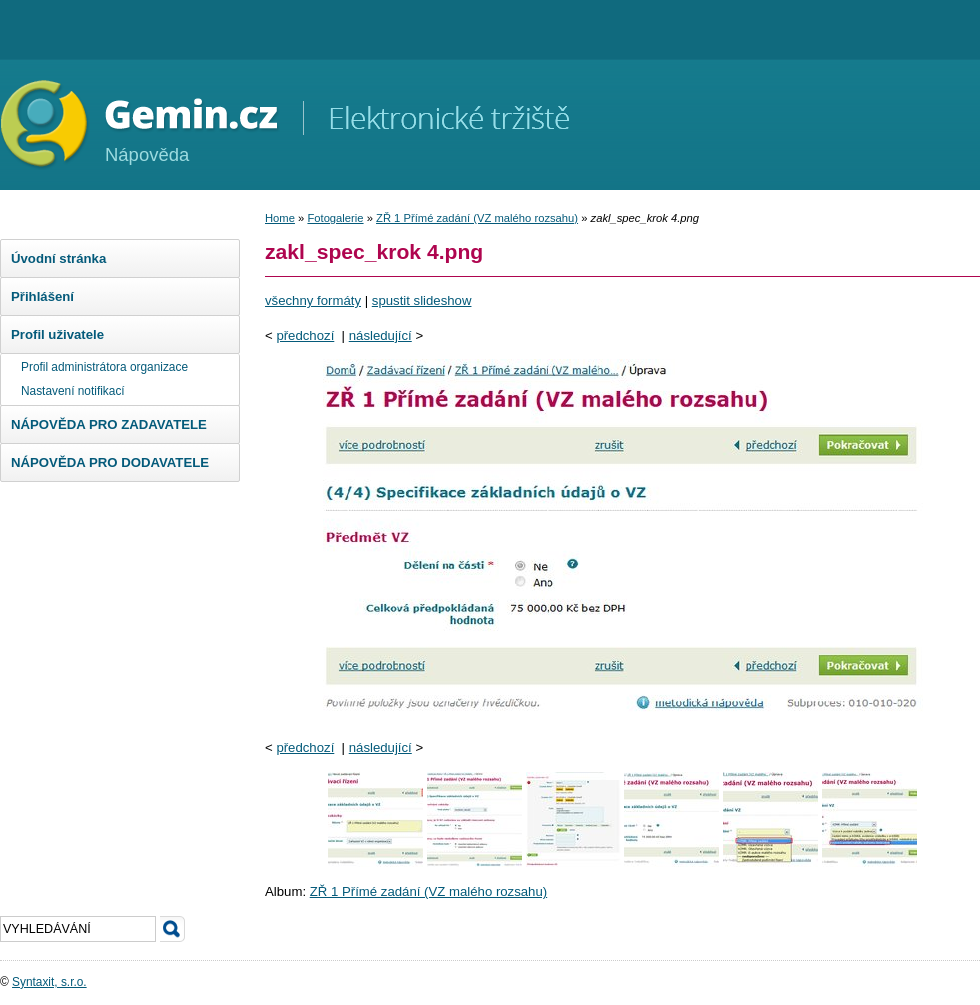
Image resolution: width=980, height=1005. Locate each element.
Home (280, 218)
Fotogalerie (335, 218)
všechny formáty (313, 300)
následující (380, 335)
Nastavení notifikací (73, 391)
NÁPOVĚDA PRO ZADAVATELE (109, 424)
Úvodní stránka (58, 258)
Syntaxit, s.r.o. (49, 982)
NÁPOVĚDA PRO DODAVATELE (110, 462)
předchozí (305, 335)
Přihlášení (42, 296)
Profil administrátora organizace (104, 367)
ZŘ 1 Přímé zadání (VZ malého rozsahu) (477, 218)
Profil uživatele (57, 334)
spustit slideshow (422, 300)
